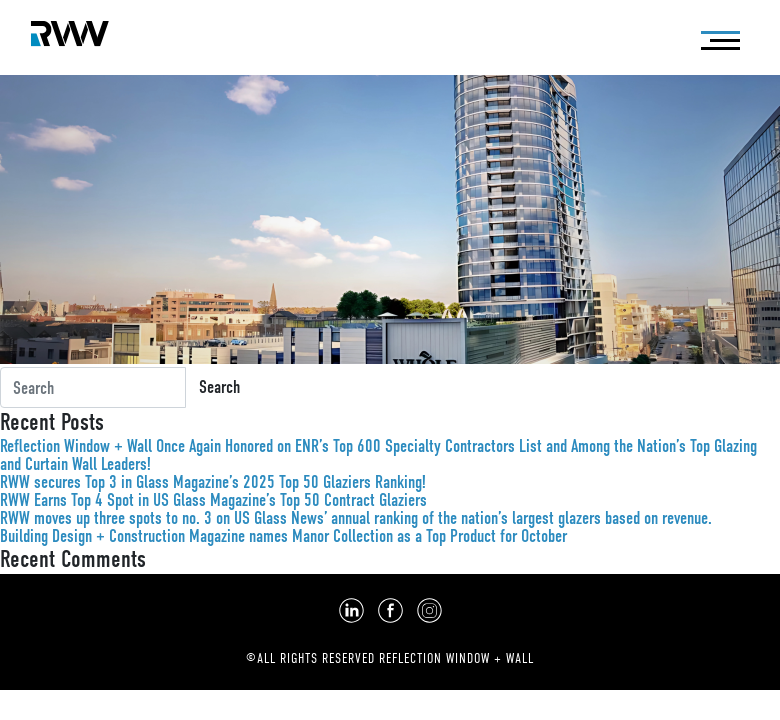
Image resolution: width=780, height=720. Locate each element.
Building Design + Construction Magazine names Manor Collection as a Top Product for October (283, 536)
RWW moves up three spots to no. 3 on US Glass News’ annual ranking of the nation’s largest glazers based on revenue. (356, 518)
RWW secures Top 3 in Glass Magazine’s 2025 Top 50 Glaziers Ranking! (213, 482)
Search (219, 387)
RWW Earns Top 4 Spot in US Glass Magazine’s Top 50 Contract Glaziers (213, 500)
